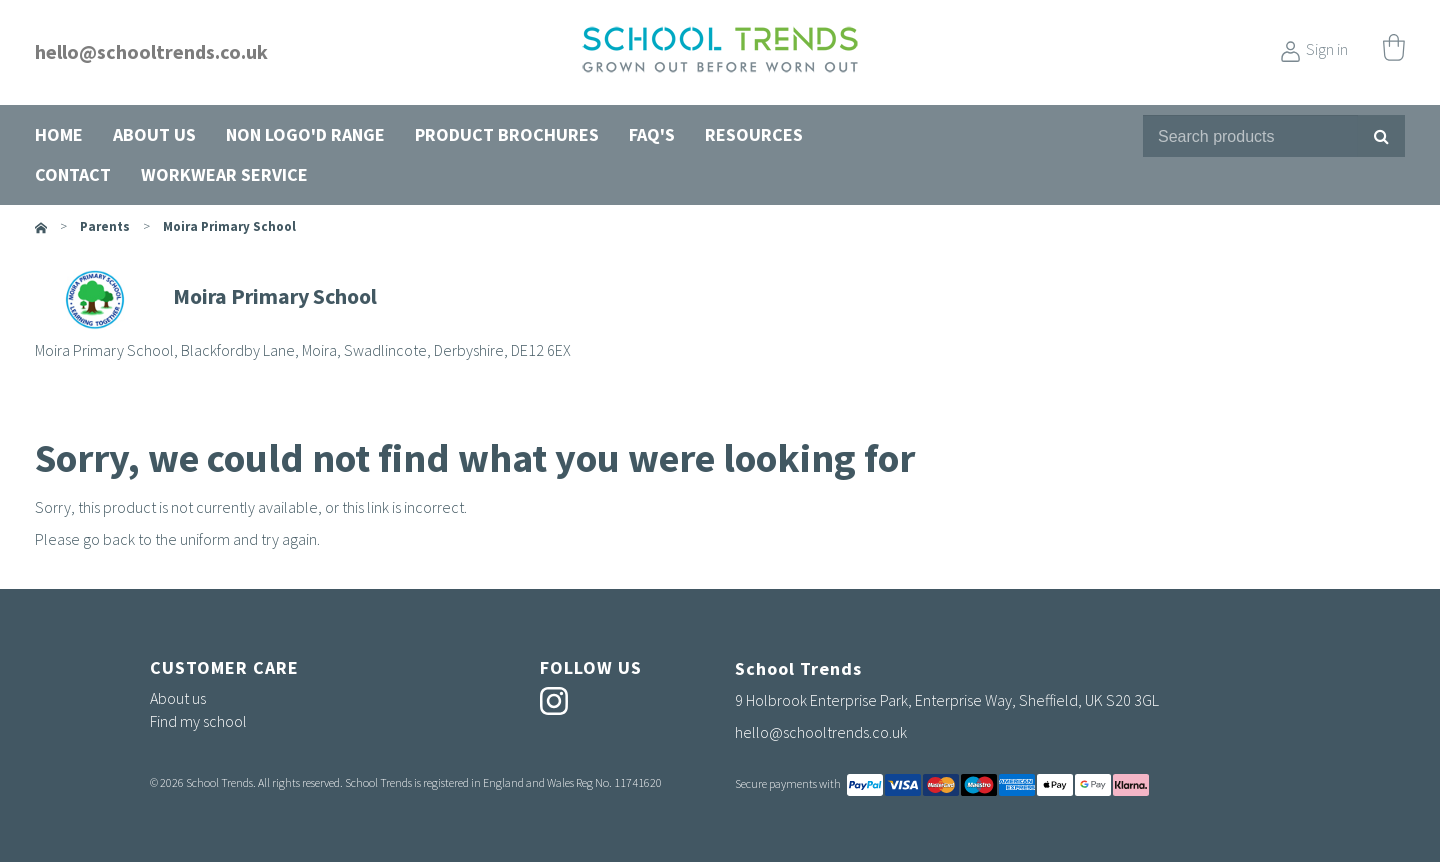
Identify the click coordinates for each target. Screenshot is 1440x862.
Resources (754, 134)
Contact (73, 174)
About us (154, 134)
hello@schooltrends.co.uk (151, 51)
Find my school (198, 721)
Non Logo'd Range (305, 134)
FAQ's (652, 134)
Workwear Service (224, 174)
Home (59, 134)
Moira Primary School (229, 226)
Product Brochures (507, 134)
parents (105, 226)
